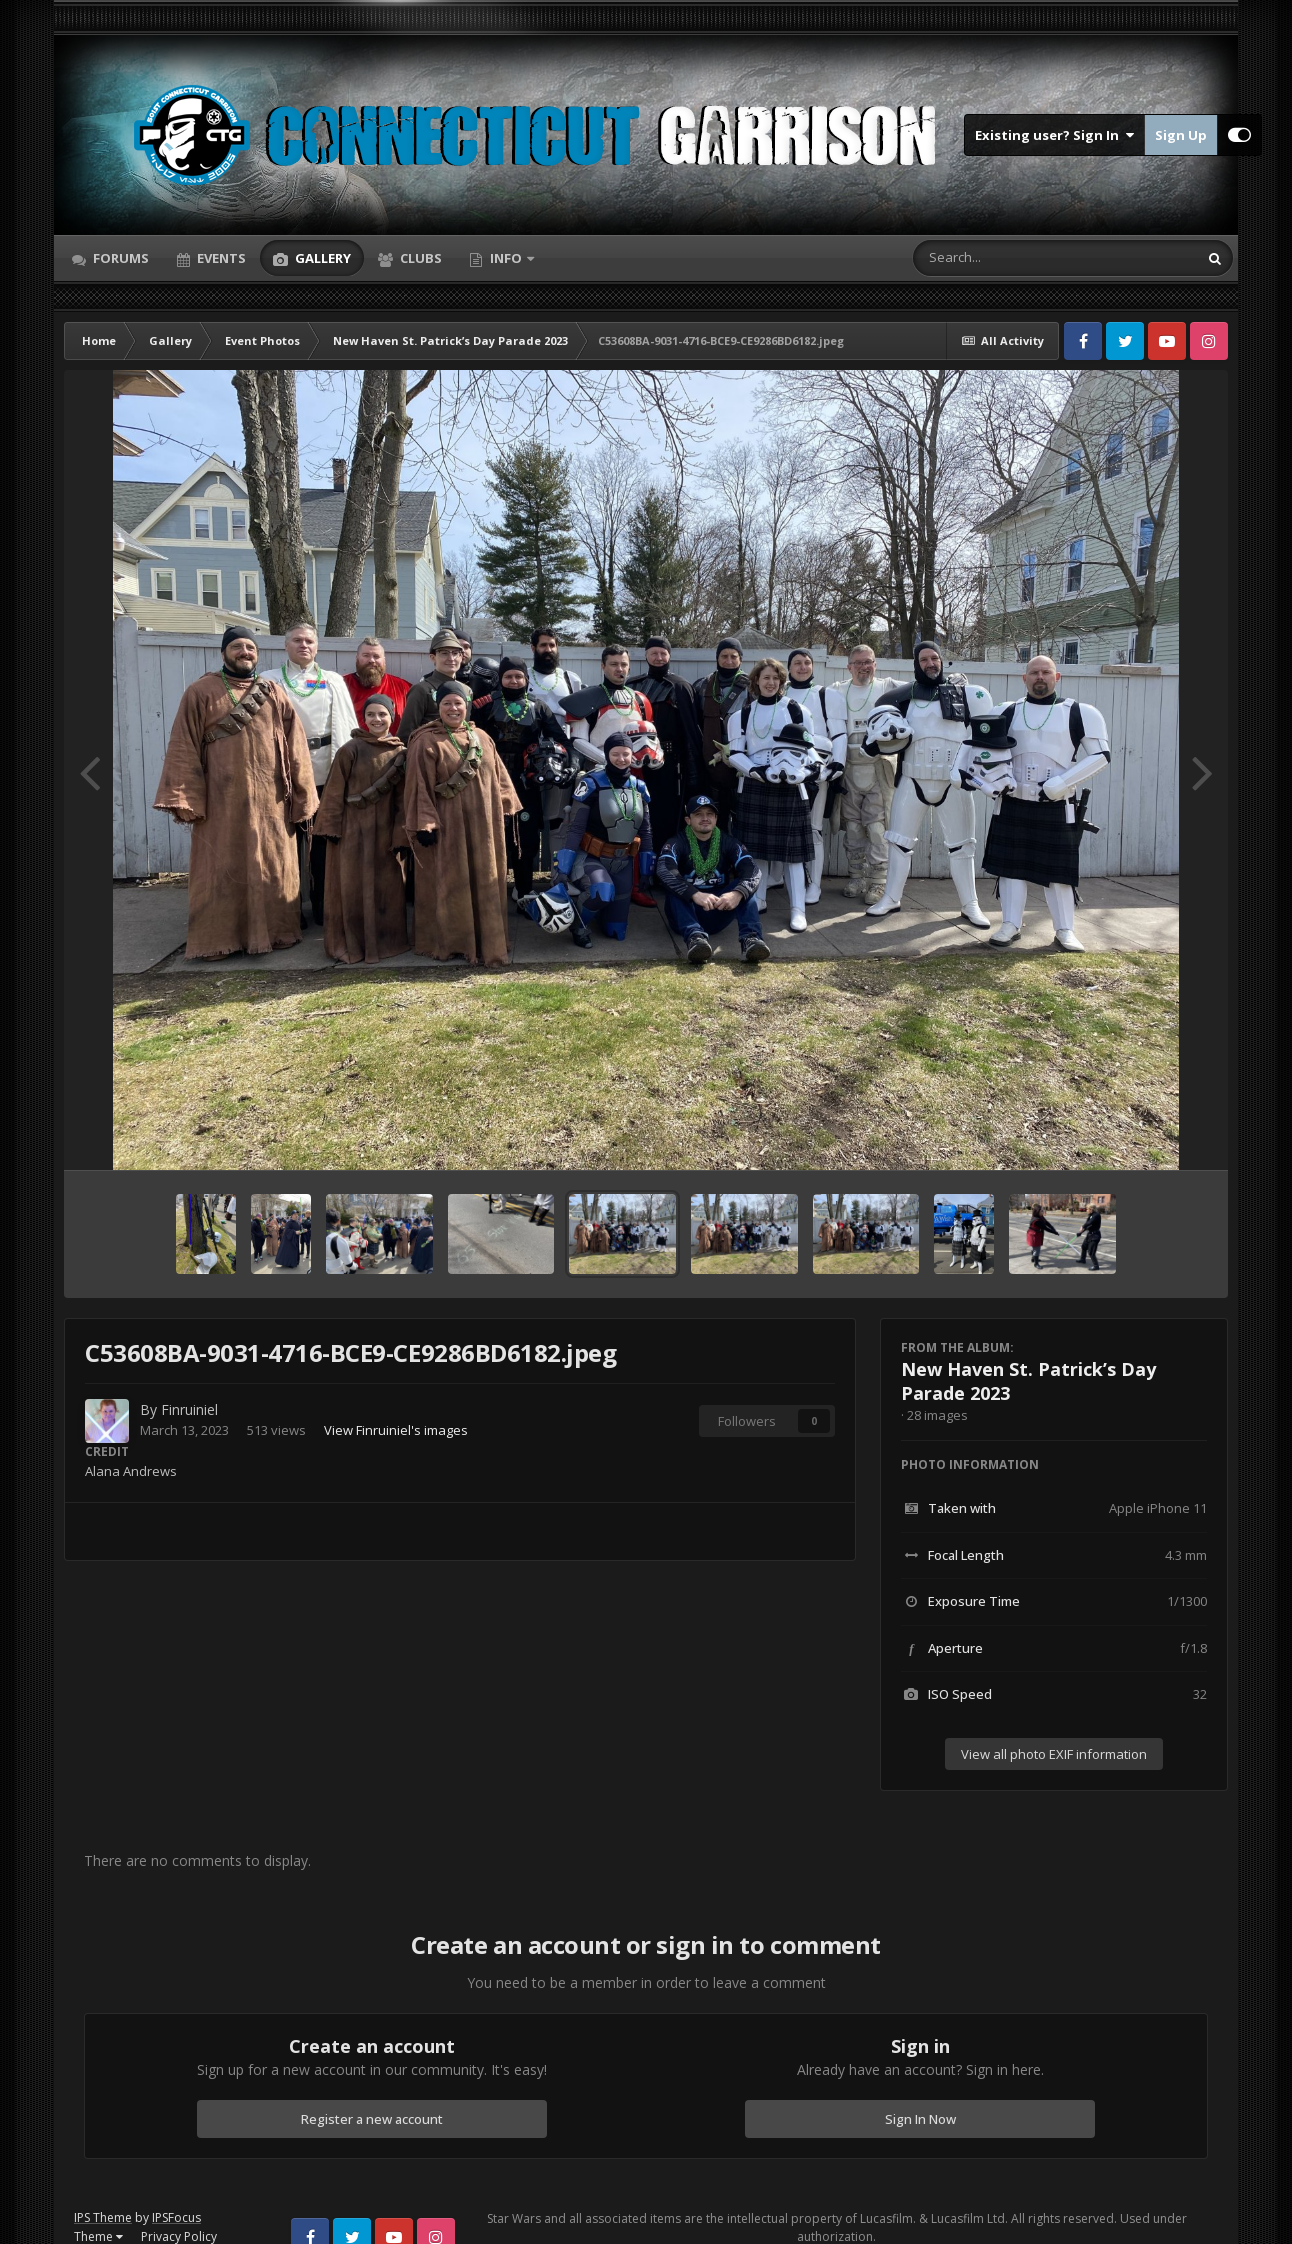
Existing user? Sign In (1054, 135)
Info (506, 258)
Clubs (419, 258)
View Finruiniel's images (396, 1430)
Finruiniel (189, 1409)
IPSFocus (176, 2217)
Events (220, 258)
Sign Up (1181, 135)
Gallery (321, 258)
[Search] (1003, 258)
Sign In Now (920, 2119)
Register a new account (372, 2119)
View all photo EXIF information (1054, 1754)
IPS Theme (103, 2217)
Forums (119, 258)
